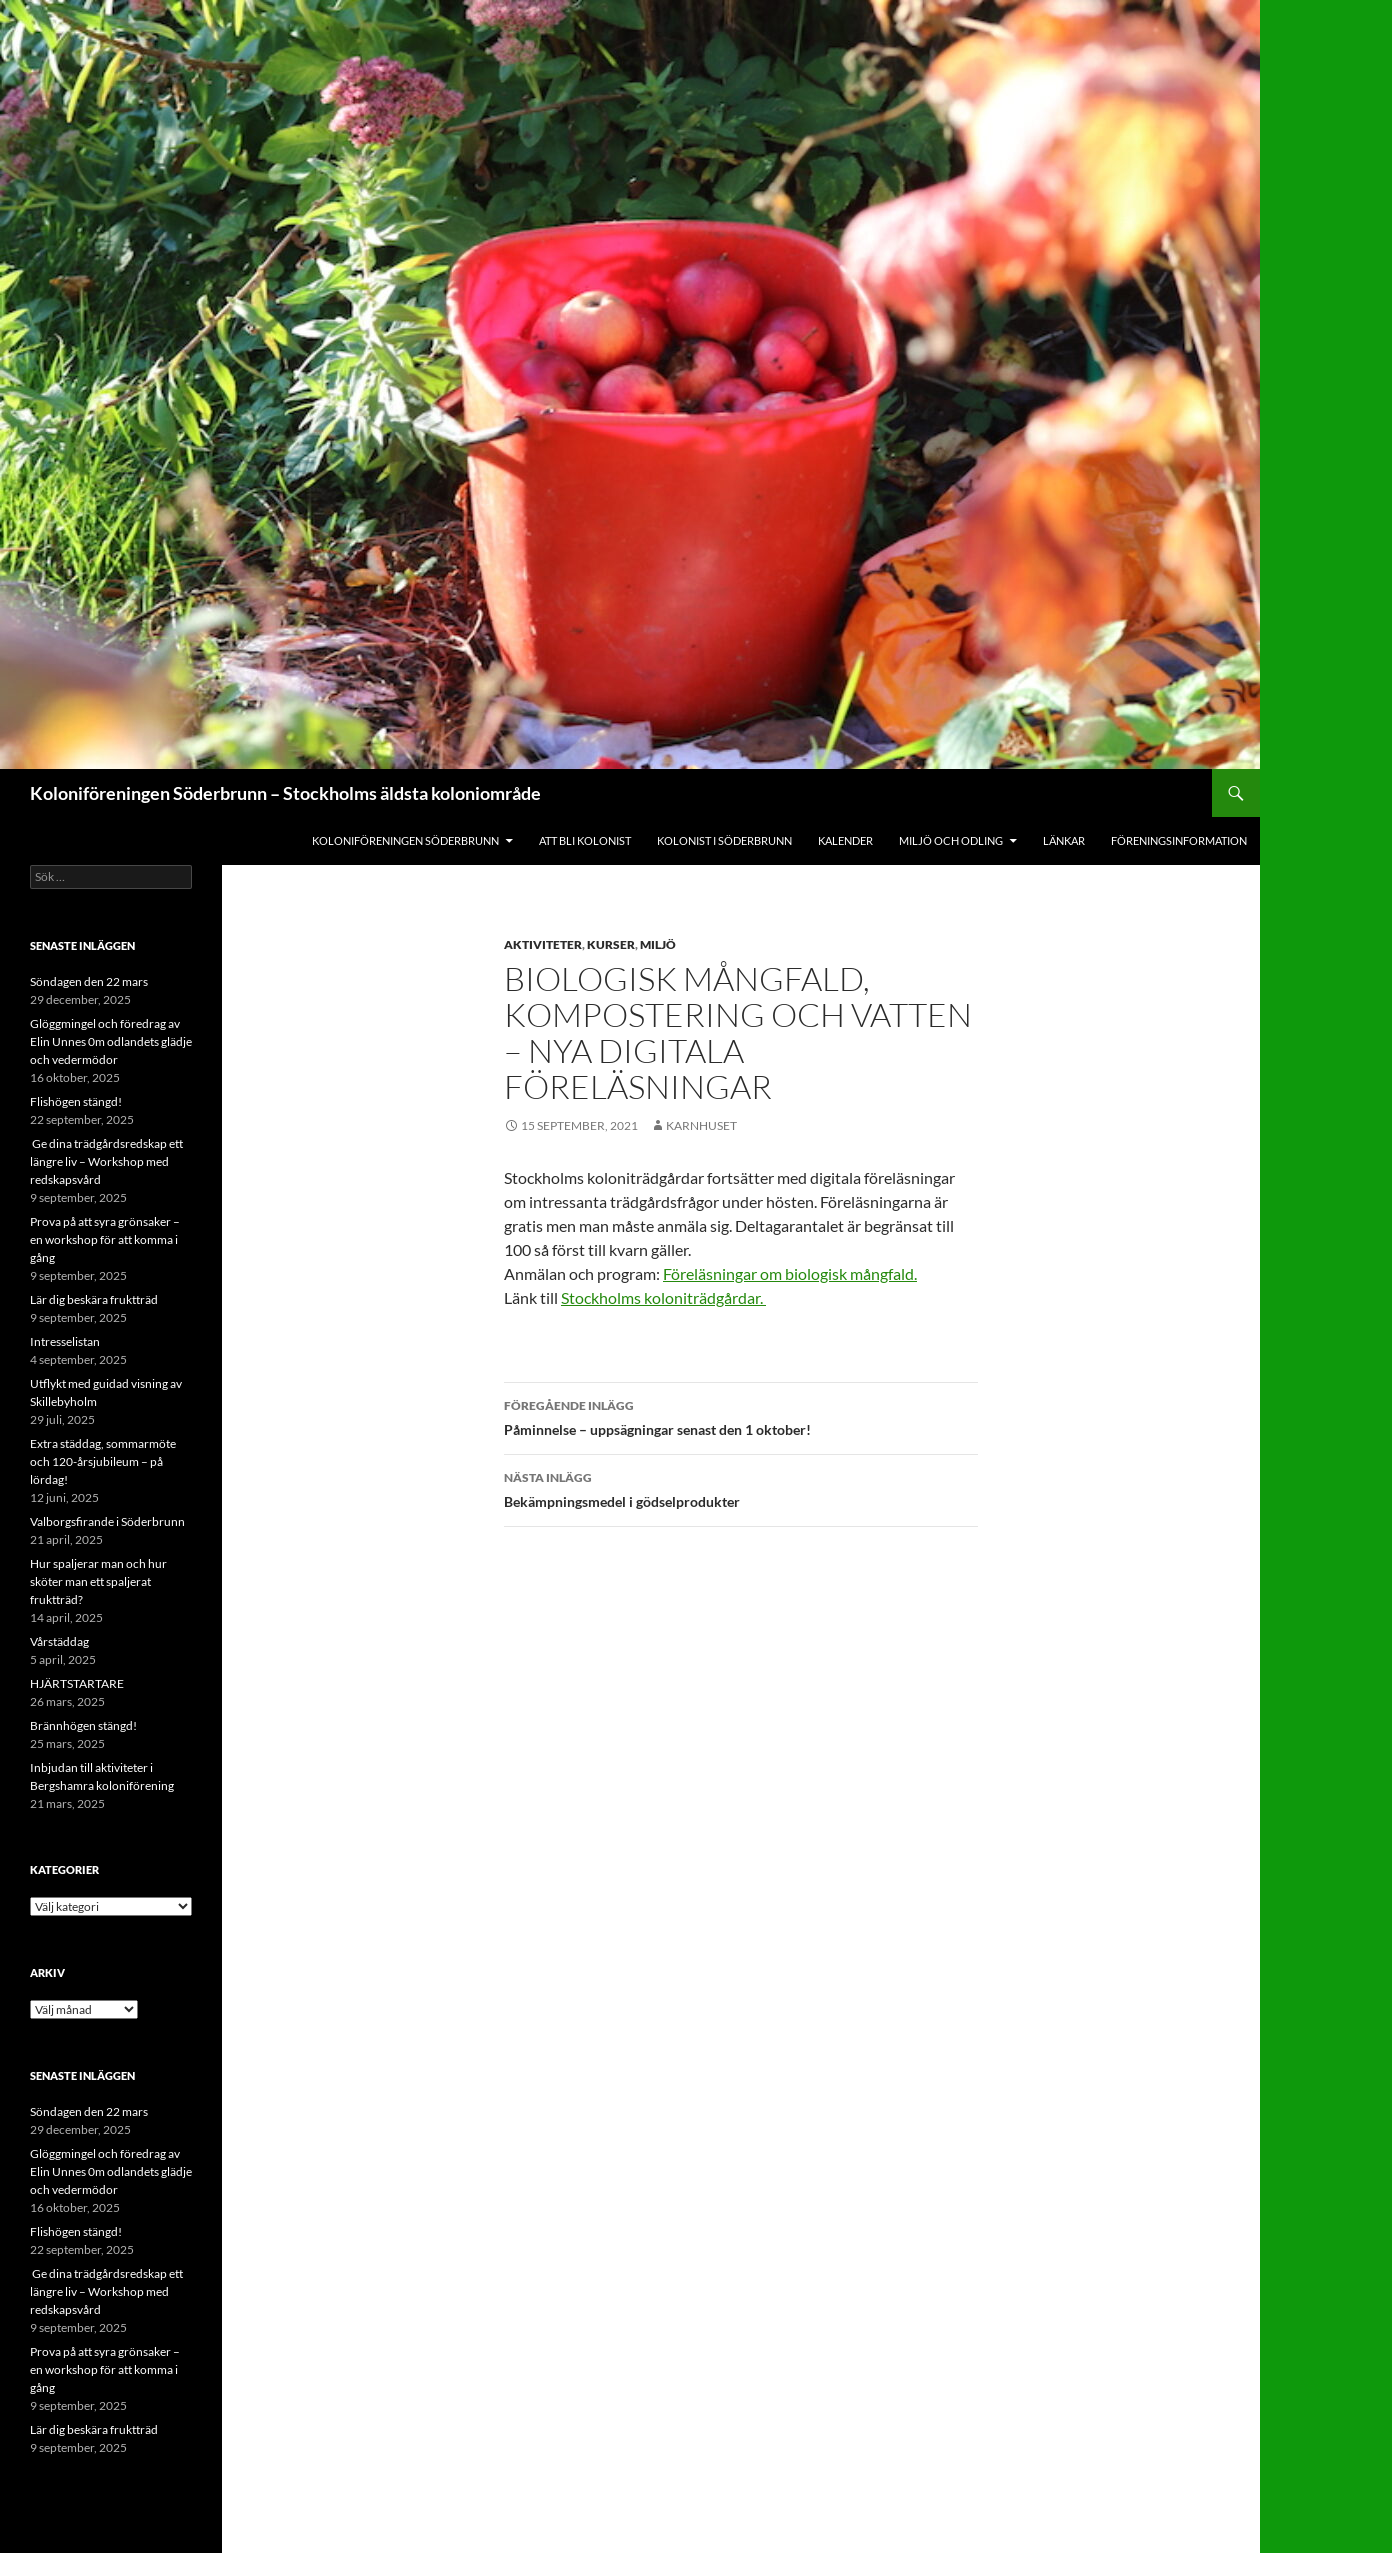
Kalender (845, 840)
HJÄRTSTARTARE (77, 1683)
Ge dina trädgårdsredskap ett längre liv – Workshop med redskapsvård (106, 1161)
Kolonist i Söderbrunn (724, 840)
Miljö (658, 944)
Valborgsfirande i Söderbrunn (107, 1521)
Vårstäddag (59, 1641)
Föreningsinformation (1179, 840)
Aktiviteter (543, 944)
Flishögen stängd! (76, 1101)
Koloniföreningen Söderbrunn (405, 840)
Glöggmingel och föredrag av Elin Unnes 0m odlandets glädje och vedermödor (111, 1041)
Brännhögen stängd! (83, 1725)
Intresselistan (65, 1341)
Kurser (611, 944)
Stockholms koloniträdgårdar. (663, 1297)
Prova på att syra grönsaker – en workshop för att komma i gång (105, 1239)
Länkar (1064, 840)
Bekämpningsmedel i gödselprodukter (741, 1488)
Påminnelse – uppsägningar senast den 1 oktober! (741, 1416)
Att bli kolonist (585, 840)
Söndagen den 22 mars (89, 981)
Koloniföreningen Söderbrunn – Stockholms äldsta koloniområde (285, 793)
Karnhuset (701, 1125)
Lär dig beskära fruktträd (94, 1299)
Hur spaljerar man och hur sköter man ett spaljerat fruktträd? (98, 1581)
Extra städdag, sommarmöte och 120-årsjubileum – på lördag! (103, 1461)
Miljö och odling (951, 840)
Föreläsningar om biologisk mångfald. (790, 1273)
